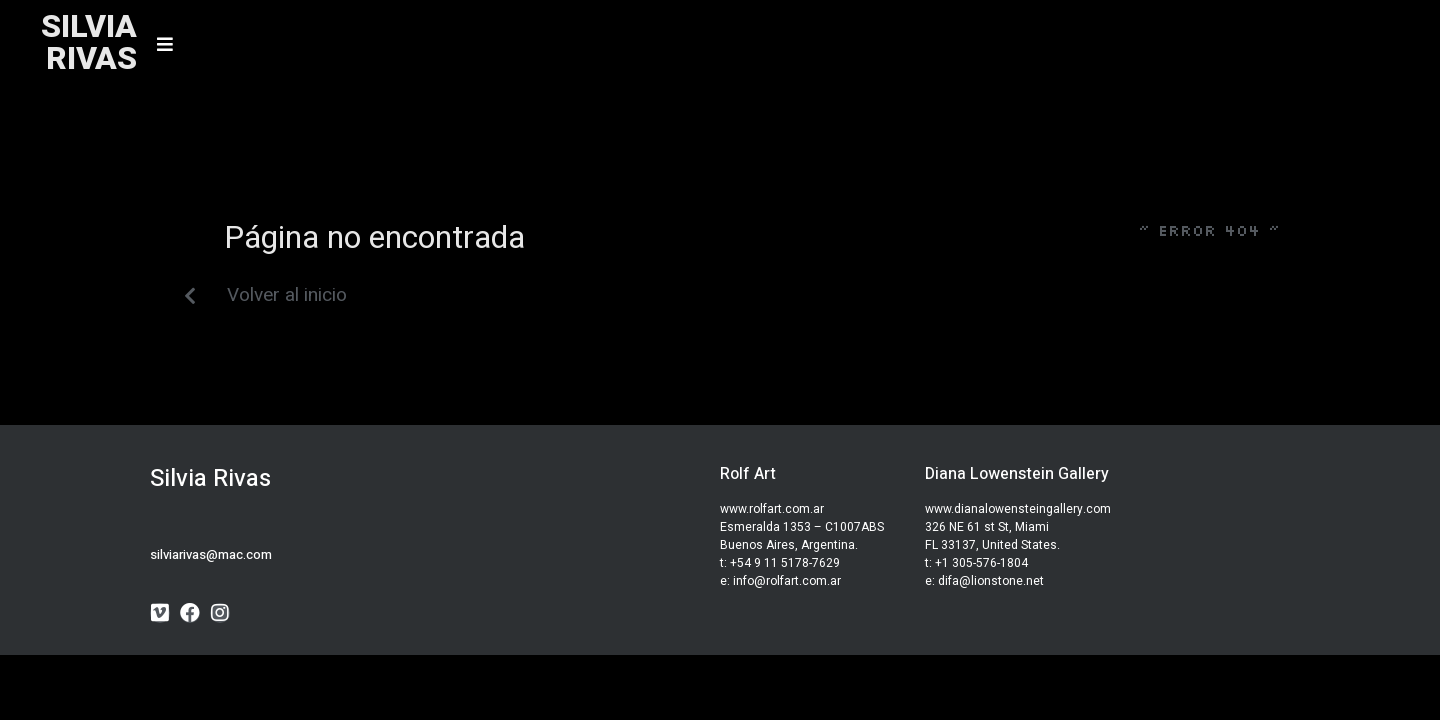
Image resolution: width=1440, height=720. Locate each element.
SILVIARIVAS (89, 42)
